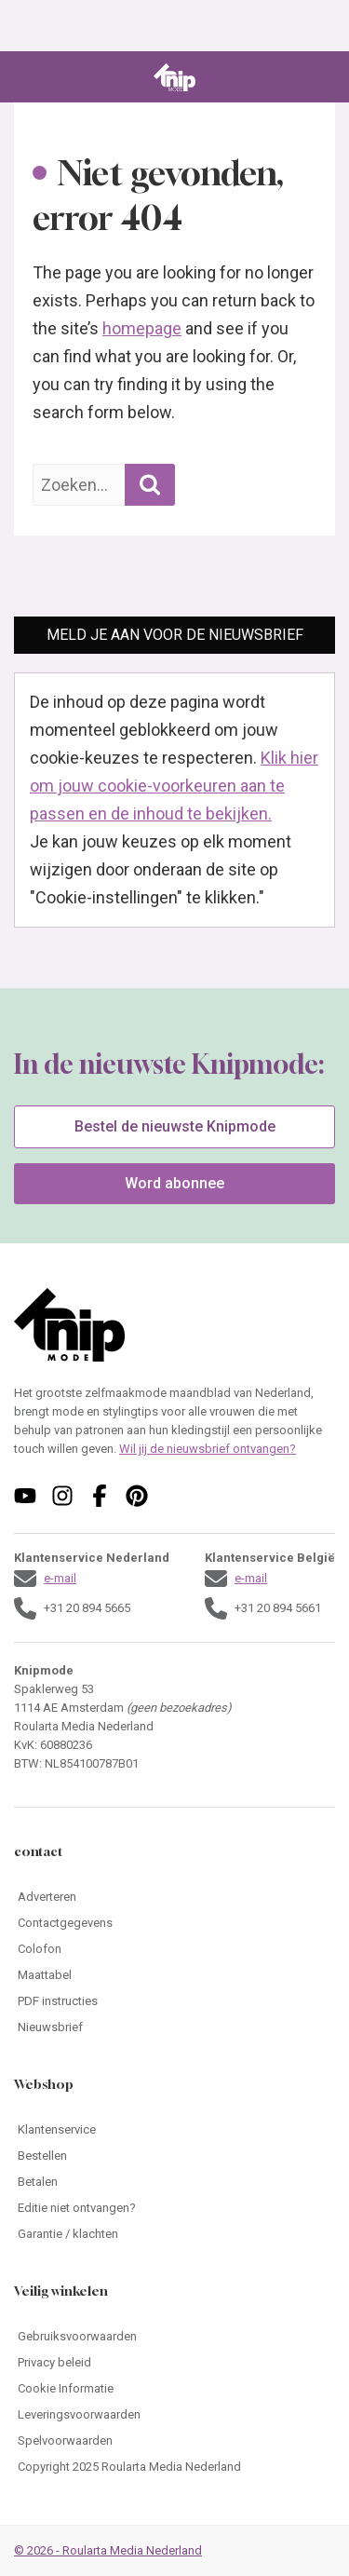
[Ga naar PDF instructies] (174, 2001)
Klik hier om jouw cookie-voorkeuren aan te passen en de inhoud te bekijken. (174, 785)
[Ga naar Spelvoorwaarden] (174, 2441)
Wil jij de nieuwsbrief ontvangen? (207, 1449)
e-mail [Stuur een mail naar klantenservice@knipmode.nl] (60, 1578)
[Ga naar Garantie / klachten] (174, 2234)
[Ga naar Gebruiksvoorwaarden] (174, 2337)
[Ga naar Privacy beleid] (174, 2363)
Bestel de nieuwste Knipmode (174, 1126)
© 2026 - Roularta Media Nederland (108, 2550)
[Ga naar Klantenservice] (174, 2130)
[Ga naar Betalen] (174, 2182)
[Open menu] (27, 77)
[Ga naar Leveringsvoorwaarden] (174, 2415)
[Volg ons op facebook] (99, 1496)
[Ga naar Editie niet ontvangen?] (174, 2208)
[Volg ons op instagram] (62, 1496)
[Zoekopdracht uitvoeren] (150, 485)
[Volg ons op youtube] (25, 1496)
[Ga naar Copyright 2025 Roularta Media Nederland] (174, 2467)
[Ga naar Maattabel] (174, 1975)
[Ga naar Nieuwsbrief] (174, 2027)
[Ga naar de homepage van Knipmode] (174, 77)
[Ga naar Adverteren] (174, 1897)
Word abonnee (174, 1183)
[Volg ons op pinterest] (137, 1496)
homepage (141, 328)
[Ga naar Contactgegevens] (174, 1923)
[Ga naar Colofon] (174, 1949)
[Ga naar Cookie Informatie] (174, 2389)
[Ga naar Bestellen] (174, 2156)
